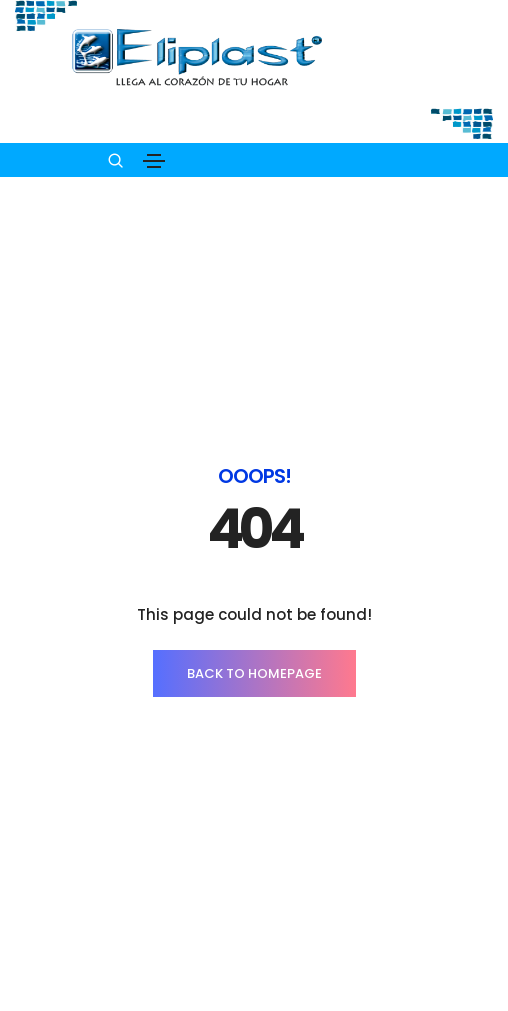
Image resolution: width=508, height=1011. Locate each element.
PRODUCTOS (254, 968)
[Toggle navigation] (154, 161)
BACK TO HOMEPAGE (254, 527)
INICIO (254, 928)
